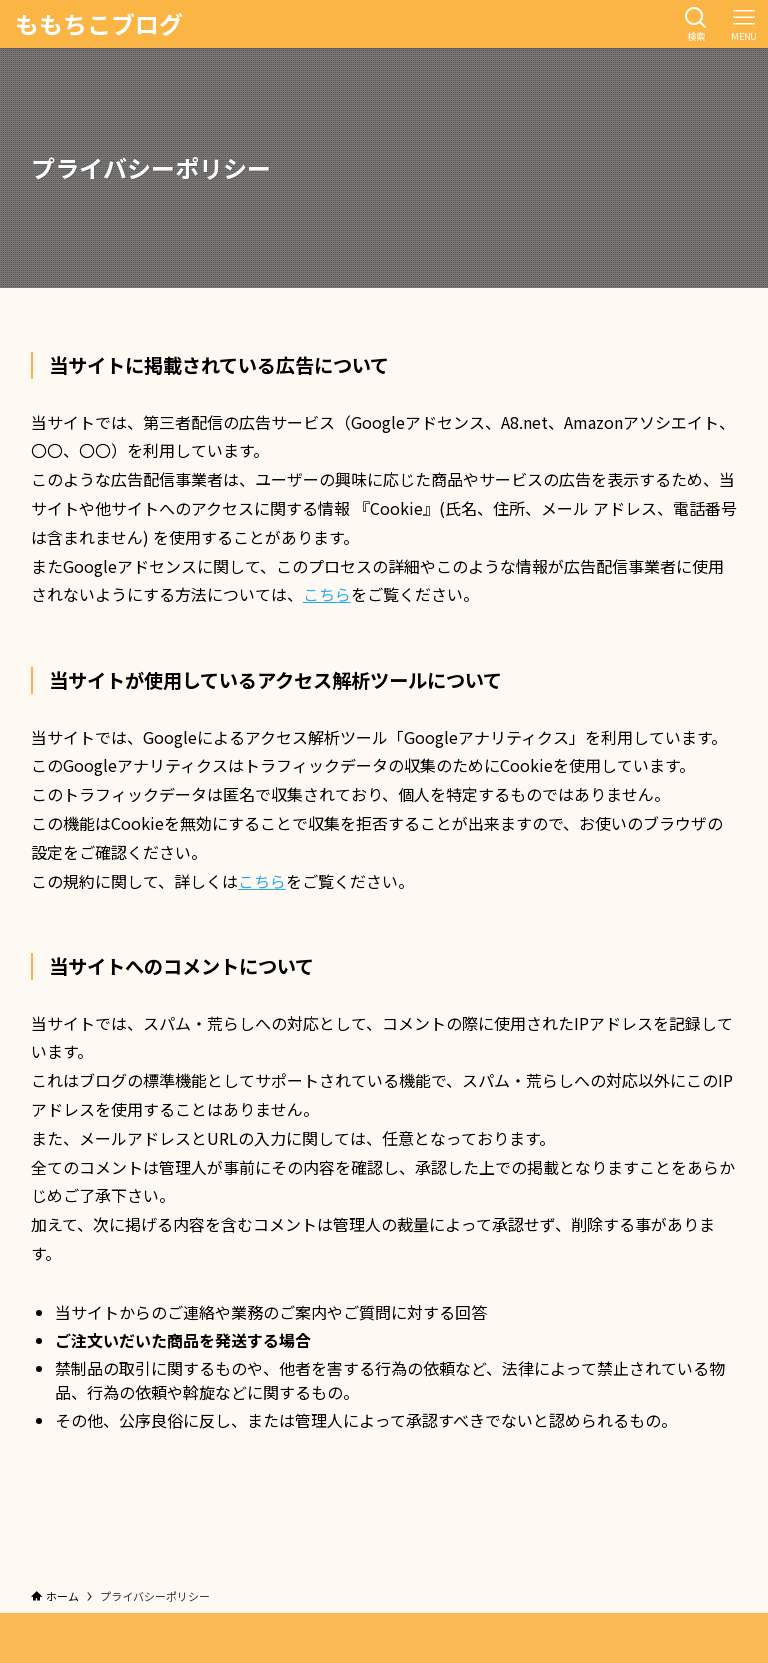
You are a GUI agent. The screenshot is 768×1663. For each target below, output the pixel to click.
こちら (327, 594)
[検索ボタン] (696, 24)
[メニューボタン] (744, 24)
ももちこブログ (99, 24)
